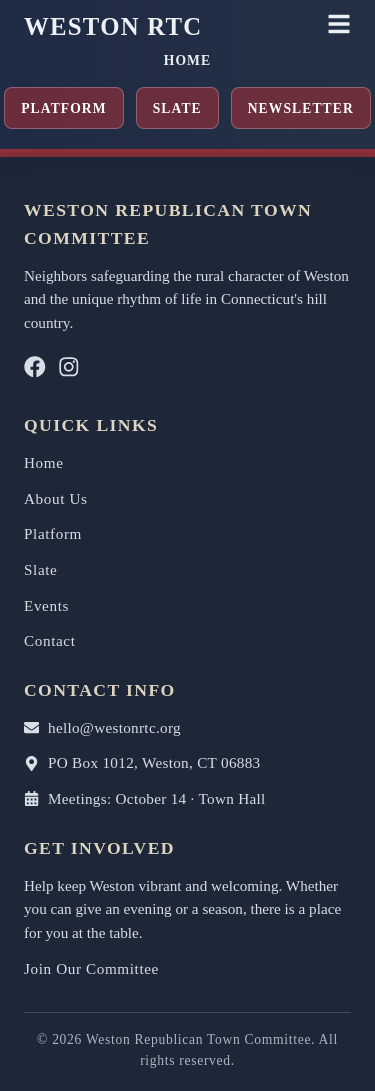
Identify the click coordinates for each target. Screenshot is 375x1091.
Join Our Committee (91, 968)
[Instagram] (69, 371)
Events (46, 605)
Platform (63, 108)
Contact (50, 640)
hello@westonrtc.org (102, 727)
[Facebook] (35, 371)
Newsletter (301, 108)
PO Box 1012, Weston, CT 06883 (142, 762)
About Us (56, 498)
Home (187, 60)
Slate (177, 108)
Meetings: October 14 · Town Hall (145, 798)
